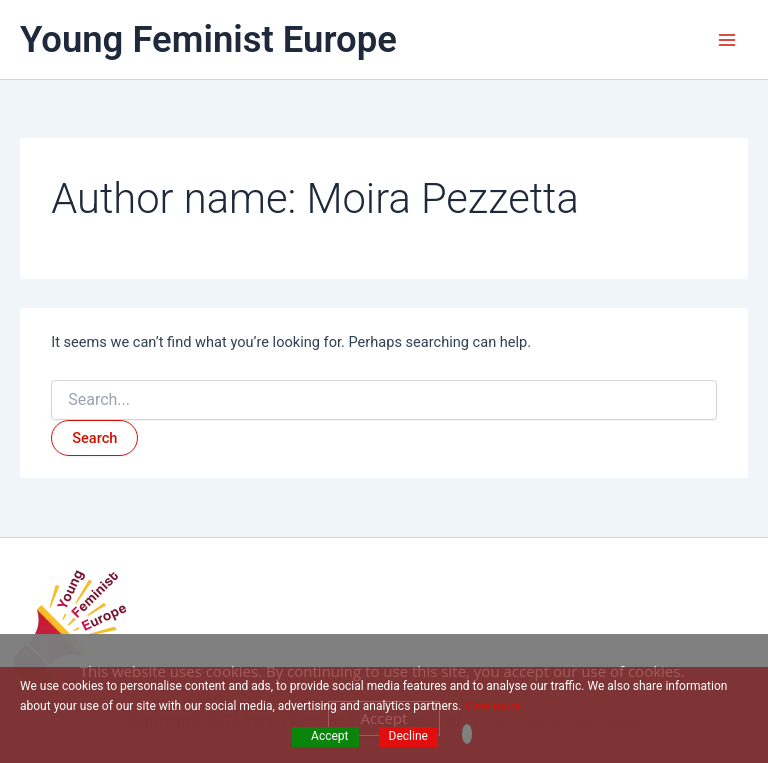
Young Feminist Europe (208, 39)
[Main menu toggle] (727, 40)
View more (492, 706)
